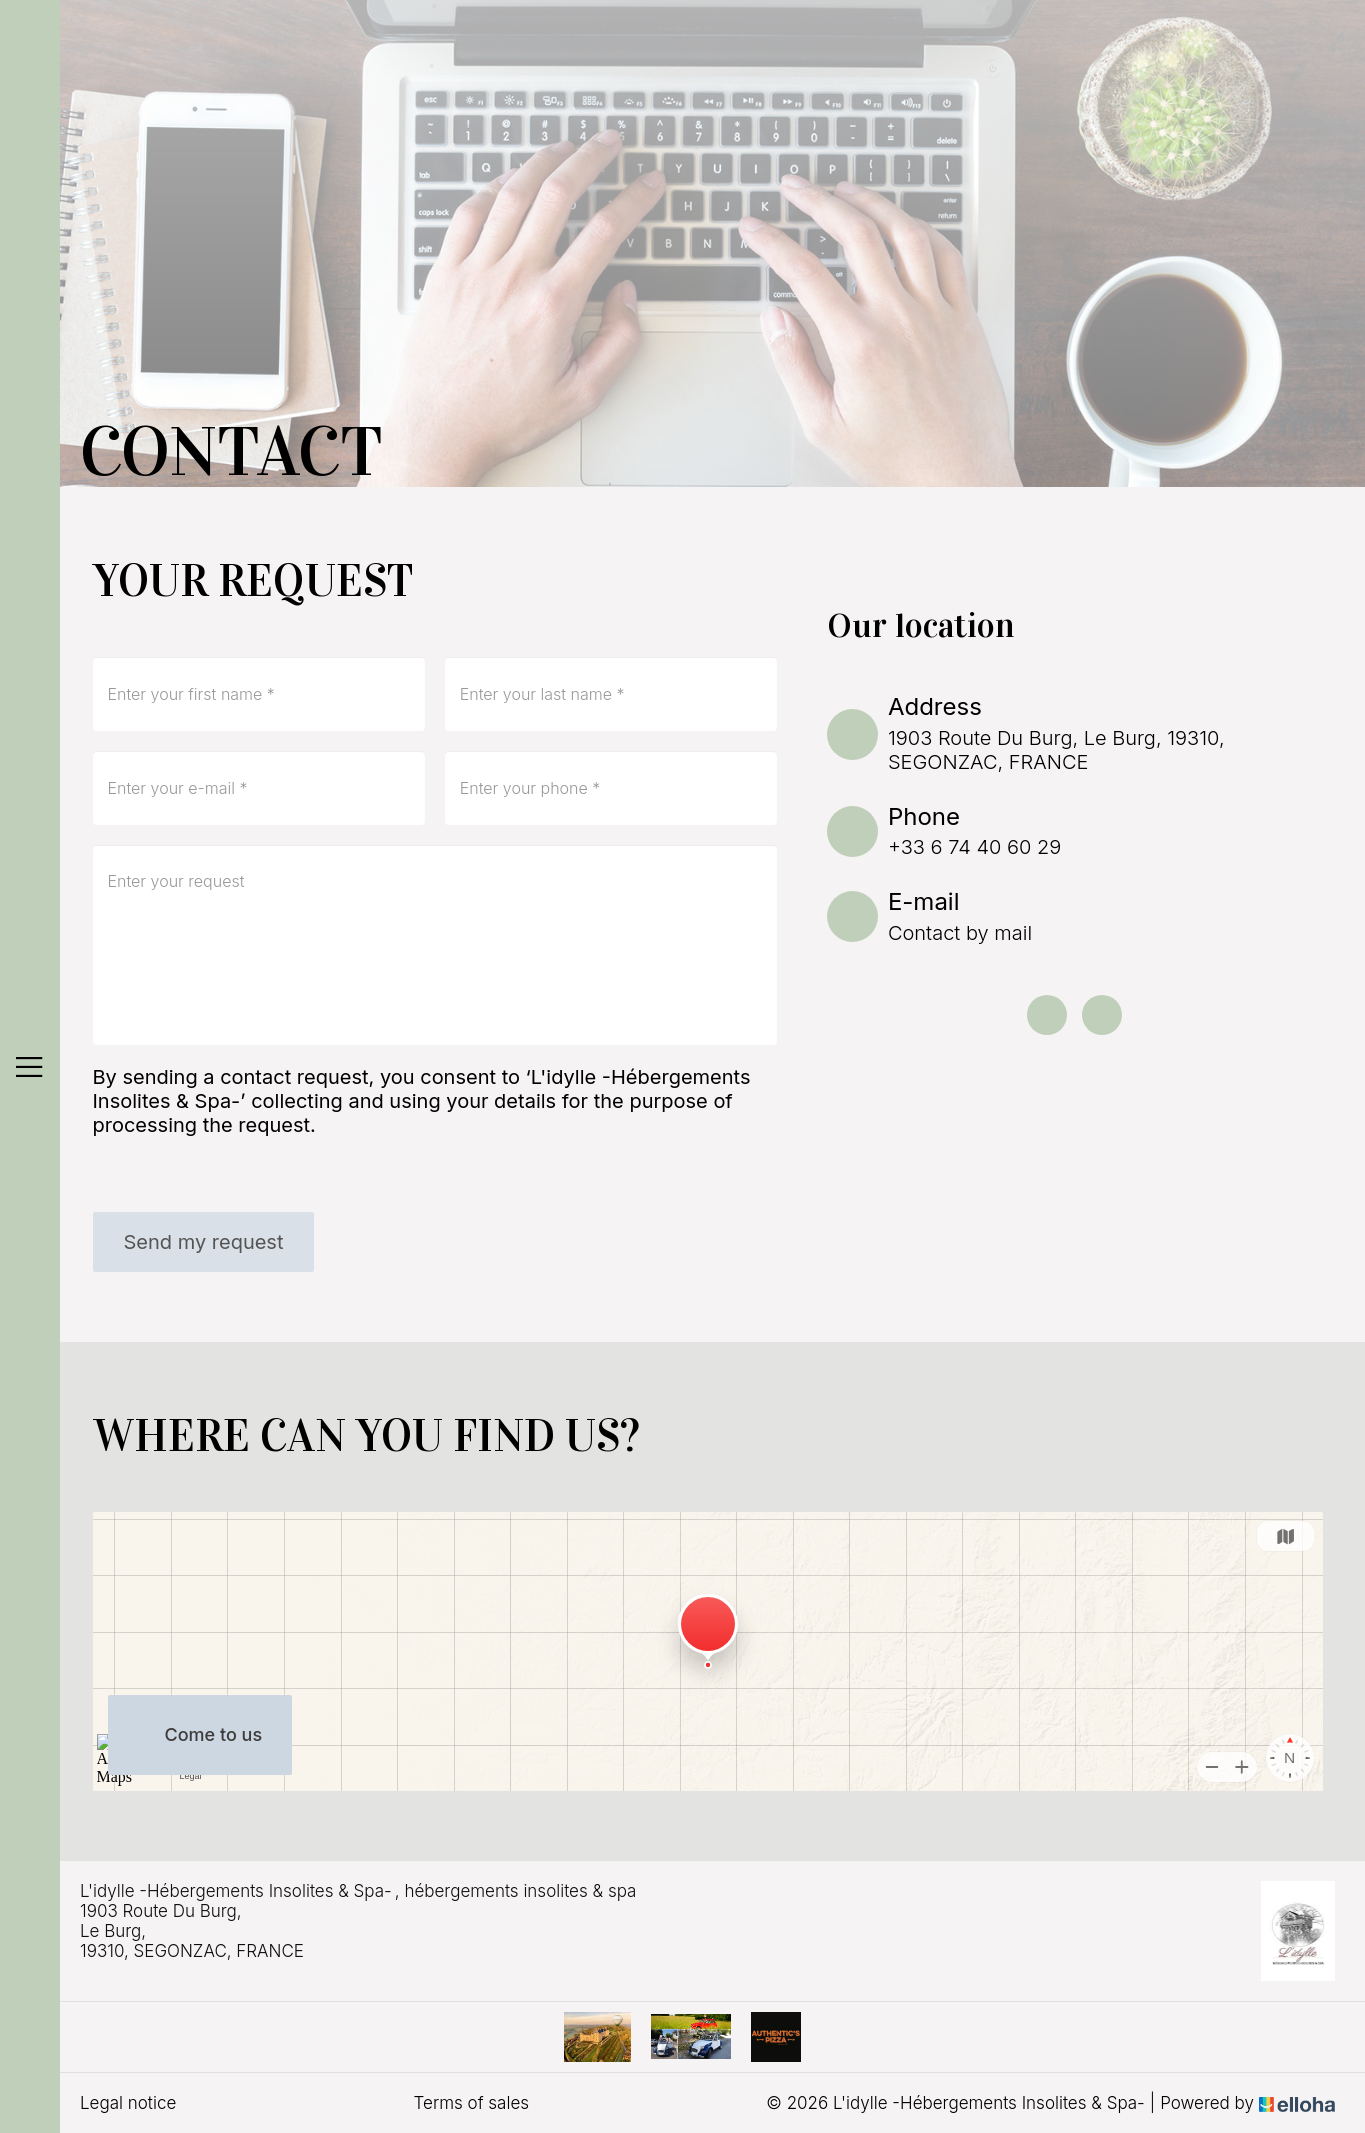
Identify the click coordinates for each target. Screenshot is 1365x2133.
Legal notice (128, 2103)
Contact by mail (960, 933)
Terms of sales (471, 2103)
